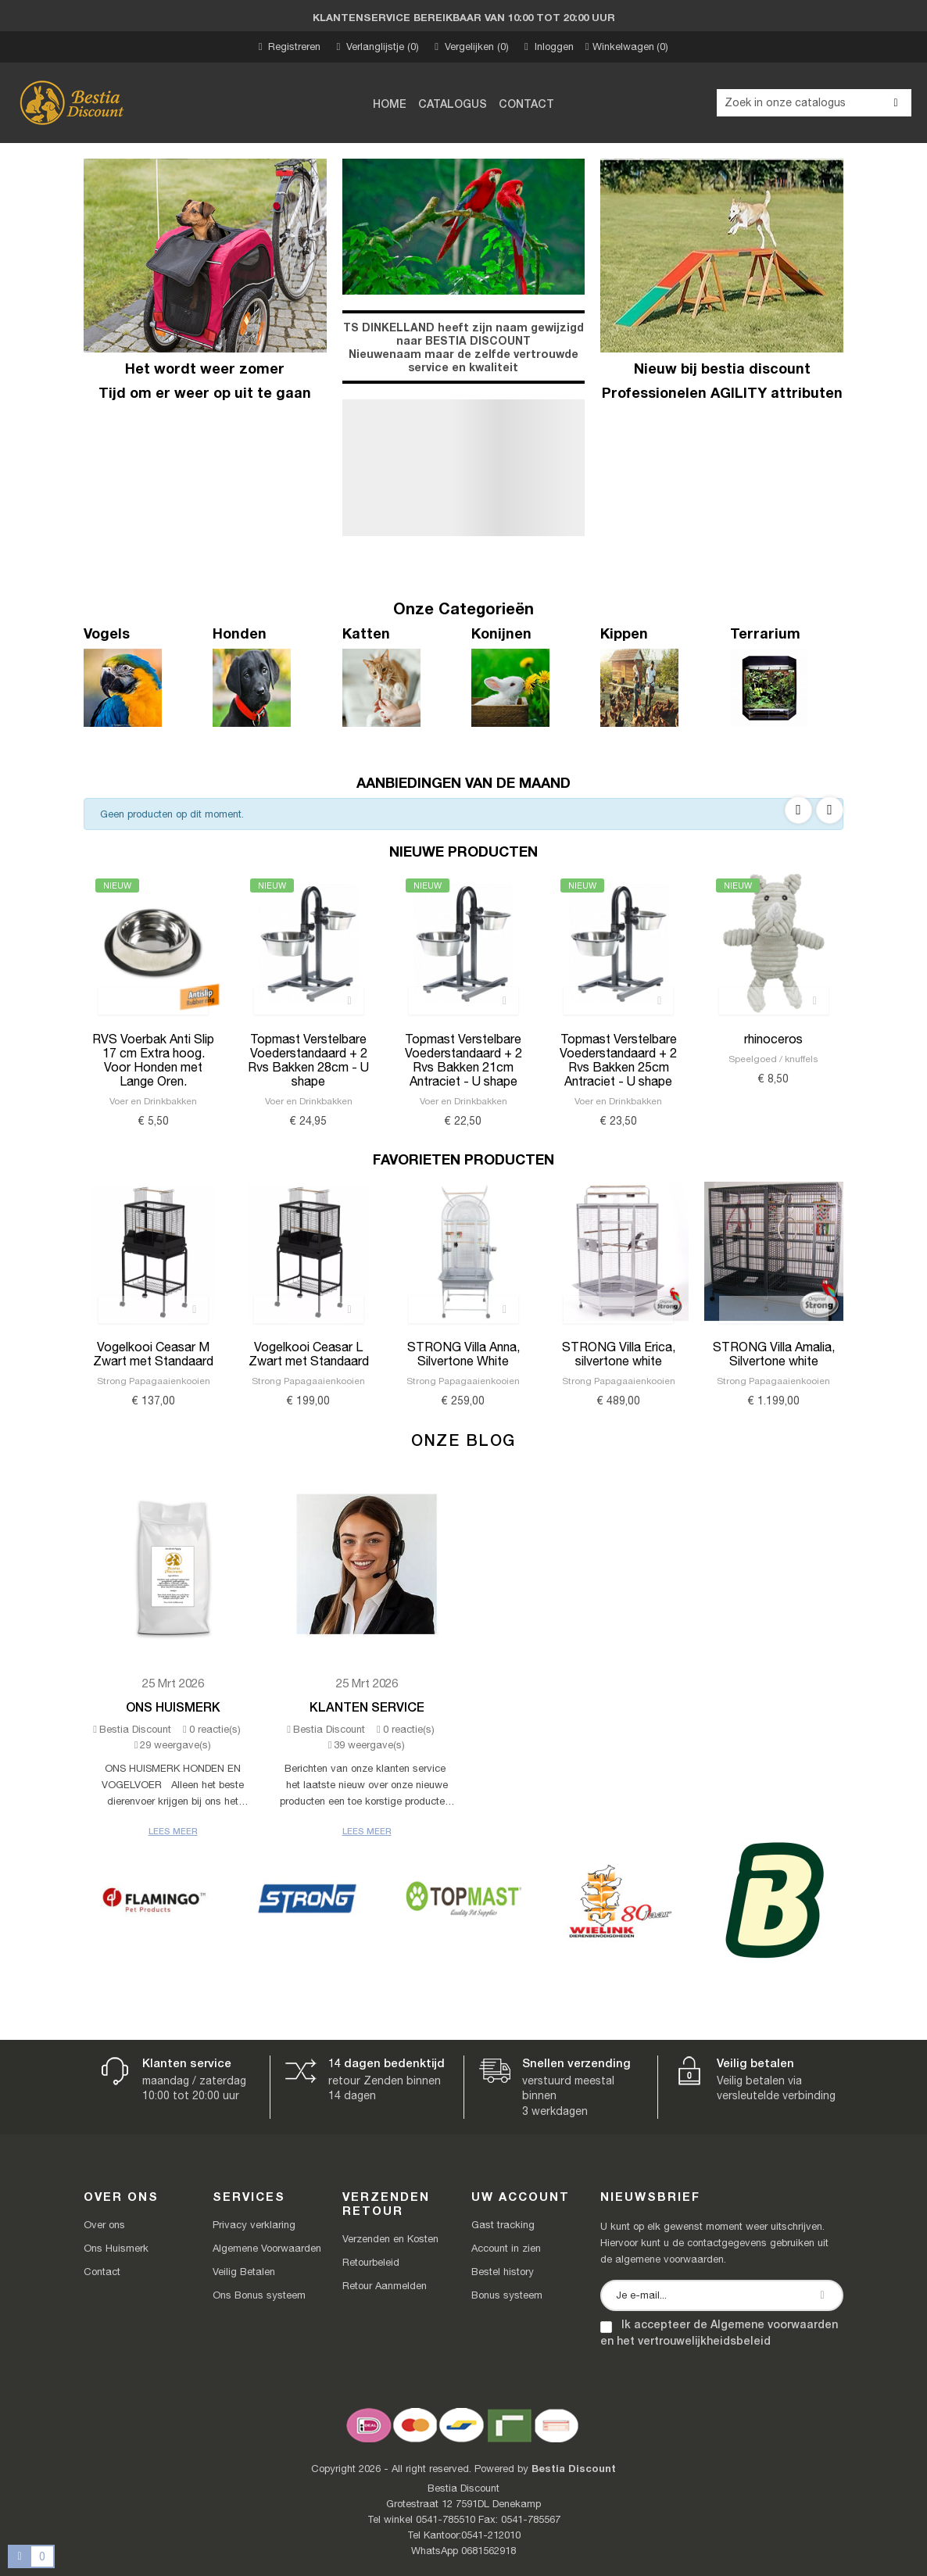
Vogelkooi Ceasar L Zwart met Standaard (309, 1354)
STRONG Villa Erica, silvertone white (618, 1354)
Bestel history (502, 2271)
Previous (798, 810)
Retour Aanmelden (384, 2286)
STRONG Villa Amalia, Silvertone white (774, 1354)
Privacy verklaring (254, 2225)
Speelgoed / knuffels (773, 1059)
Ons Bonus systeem (259, 2295)
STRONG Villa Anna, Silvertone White (463, 1354)
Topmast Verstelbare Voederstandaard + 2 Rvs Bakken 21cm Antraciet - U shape (463, 1060)
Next (829, 810)
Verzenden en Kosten (390, 2239)
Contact (102, 2271)
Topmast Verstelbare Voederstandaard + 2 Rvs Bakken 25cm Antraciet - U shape (618, 1060)
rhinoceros (773, 1039)
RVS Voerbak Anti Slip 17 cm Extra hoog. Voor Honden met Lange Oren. (153, 1060)
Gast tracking (503, 2225)
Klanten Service (367, 1706)
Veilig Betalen (244, 2271)
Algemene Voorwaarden (267, 2248)
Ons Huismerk (173, 1706)
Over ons (104, 2225)
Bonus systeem (506, 2295)
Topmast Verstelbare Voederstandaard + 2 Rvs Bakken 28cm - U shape (308, 1060)
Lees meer (173, 1831)
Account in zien (506, 2248)
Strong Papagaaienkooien (153, 1381)
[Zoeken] (814, 102)
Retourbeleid (370, 2262)
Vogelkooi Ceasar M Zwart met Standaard (153, 1354)
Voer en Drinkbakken (153, 1101)
